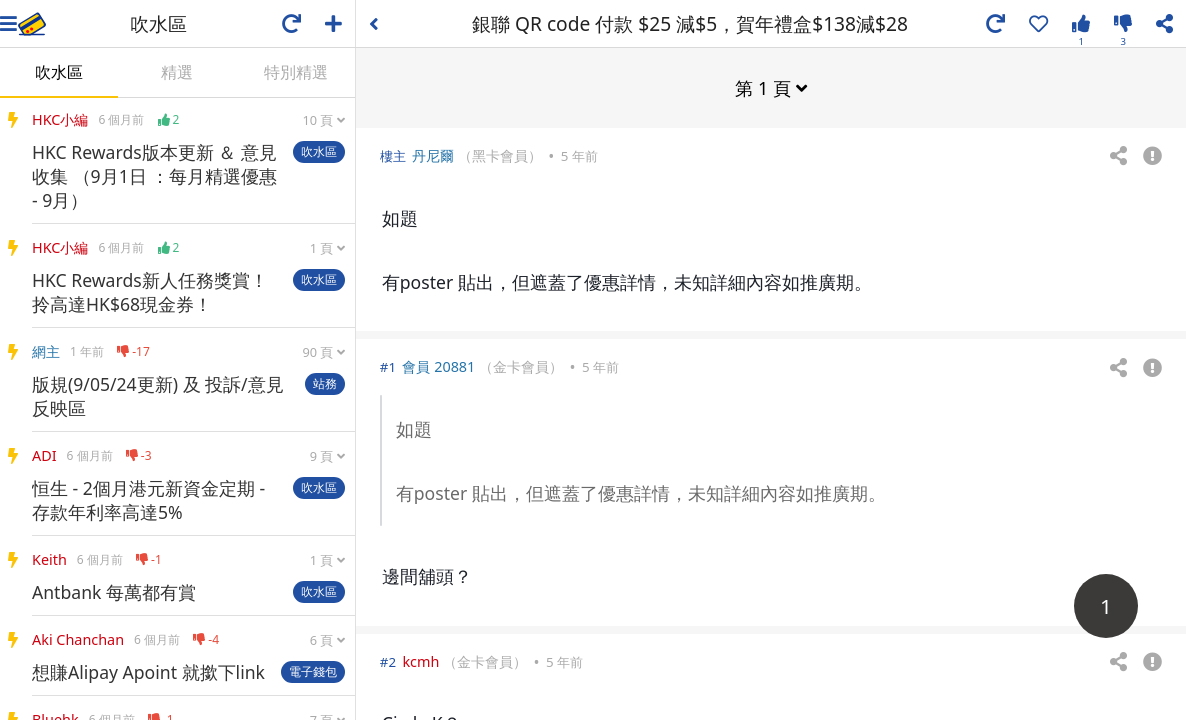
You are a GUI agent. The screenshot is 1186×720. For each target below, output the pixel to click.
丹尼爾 (433, 154)
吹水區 (59, 72)
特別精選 (296, 72)
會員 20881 (438, 365)
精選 (177, 72)
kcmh (420, 660)
